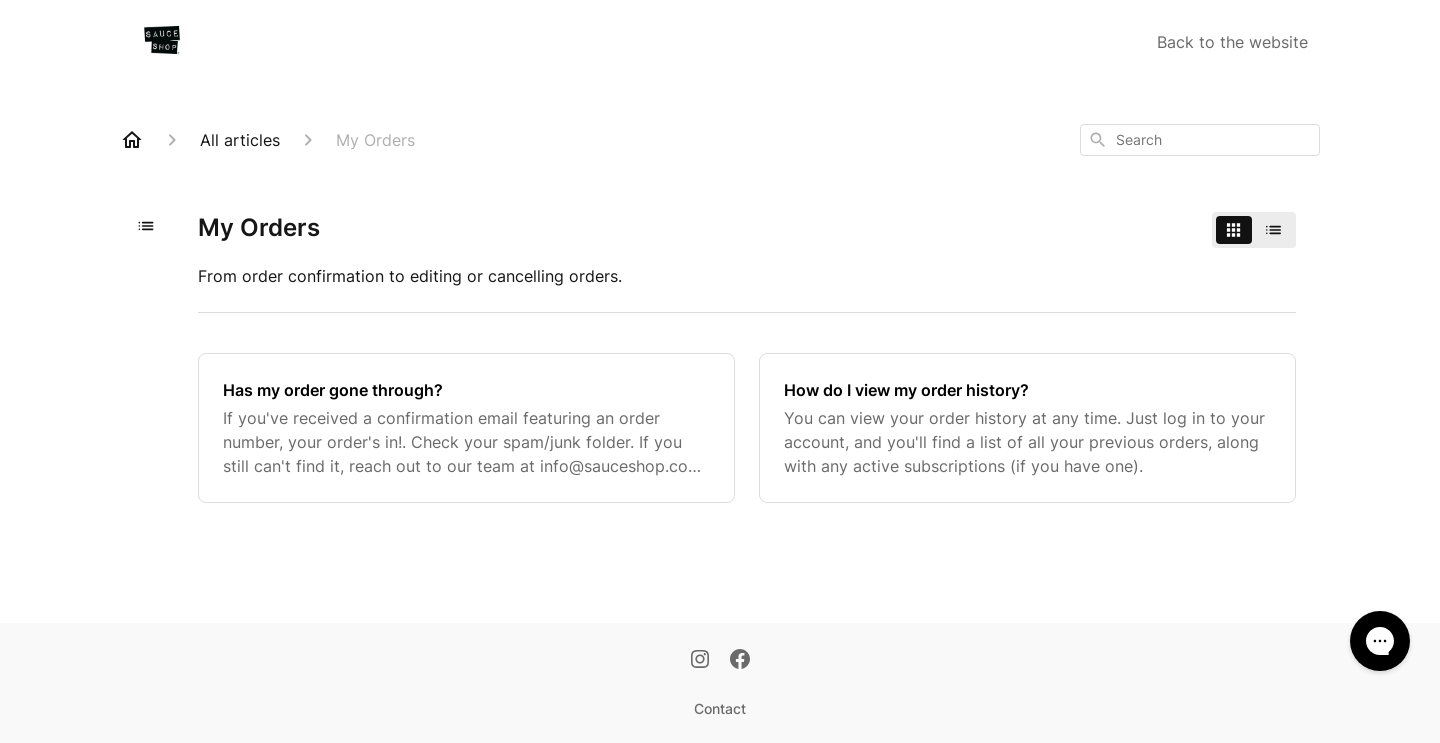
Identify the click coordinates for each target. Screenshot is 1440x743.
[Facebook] (740, 661)
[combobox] (1200, 140)
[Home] (132, 140)
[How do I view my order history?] (1027, 428)
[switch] (1254, 230)
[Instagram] (700, 661)
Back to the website (1232, 42)
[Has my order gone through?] (466, 428)
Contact (720, 708)
